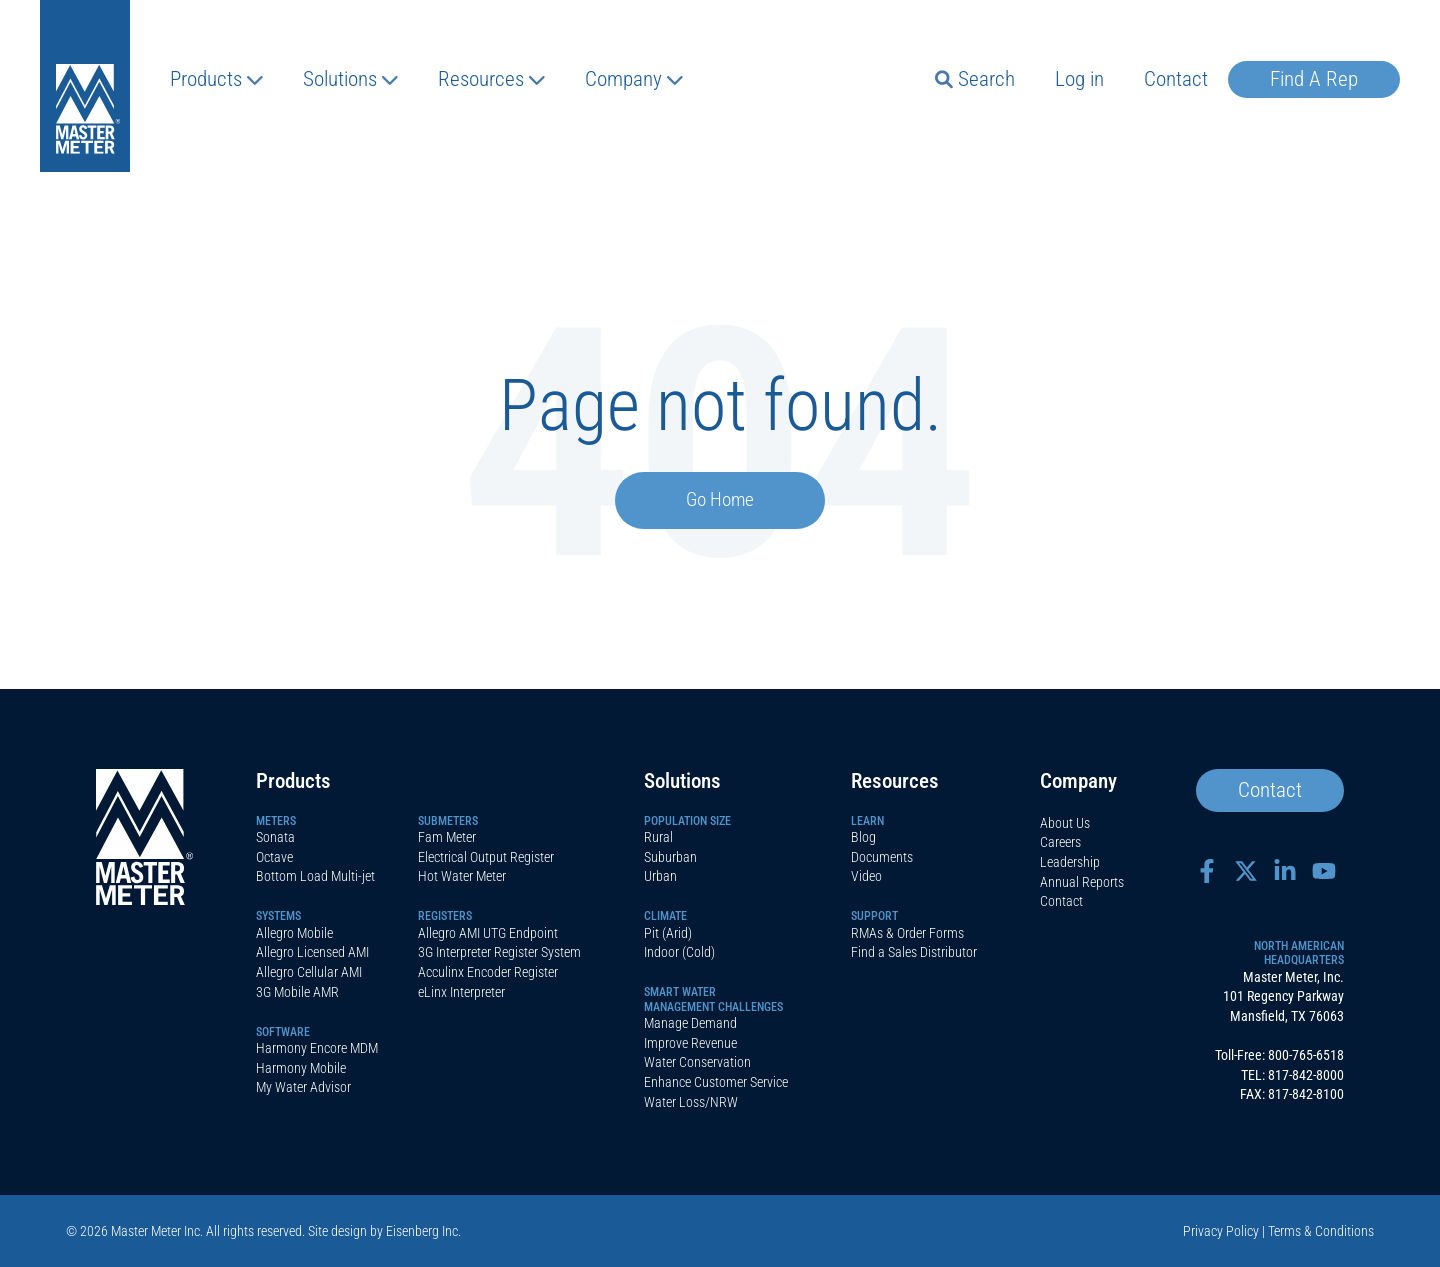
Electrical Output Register (486, 857)
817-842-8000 (1306, 1075)
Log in (1079, 79)
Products (216, 79)
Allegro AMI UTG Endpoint (488, 933)
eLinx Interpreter (461, 992)
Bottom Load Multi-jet (315, 876)
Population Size (687, 821)
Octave (274, 857)
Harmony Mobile (301, 1068)
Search (975, 79)
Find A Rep (1314, 79)
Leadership (1070, 862)
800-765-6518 (1306, 1055)
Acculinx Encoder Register (488, 972)
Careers (1060, 842)
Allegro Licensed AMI (312, 952)
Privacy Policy (1221, 1231)
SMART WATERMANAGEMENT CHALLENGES (713, 999)
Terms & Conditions (1321, 1231)
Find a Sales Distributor (914, 952)
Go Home (720, 500)
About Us (1065, 823)
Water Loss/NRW (691, 1102)
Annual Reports (1082, 882)
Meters (276, 821)
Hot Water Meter (462, 876)
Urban (660, 876)
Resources (491, 79)
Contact (1176, 79)
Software (283, 1032)
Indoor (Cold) (679, 952)
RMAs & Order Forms (907, 933)
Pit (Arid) (668, 933)
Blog (863, 837)
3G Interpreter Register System (499, 952)
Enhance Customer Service (716, 1082)
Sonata (275, 837)
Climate (665, 916)
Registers (445, 916)
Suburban (670, 857)
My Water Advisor (303, 1087)
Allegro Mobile (294, 933)
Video (866, 876)
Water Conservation (697, 1062)
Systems (278, 916)
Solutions (350, 79)
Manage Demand (690, 1023)
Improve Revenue (690, 1043)
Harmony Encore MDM (317, 1048)
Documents (882, 857)
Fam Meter (447, 837)
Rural (658, 837)
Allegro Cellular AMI (309, 972)
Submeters (448, 821)
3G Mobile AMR (297, 992)
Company (634, 79)
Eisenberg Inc (422, 1231)
